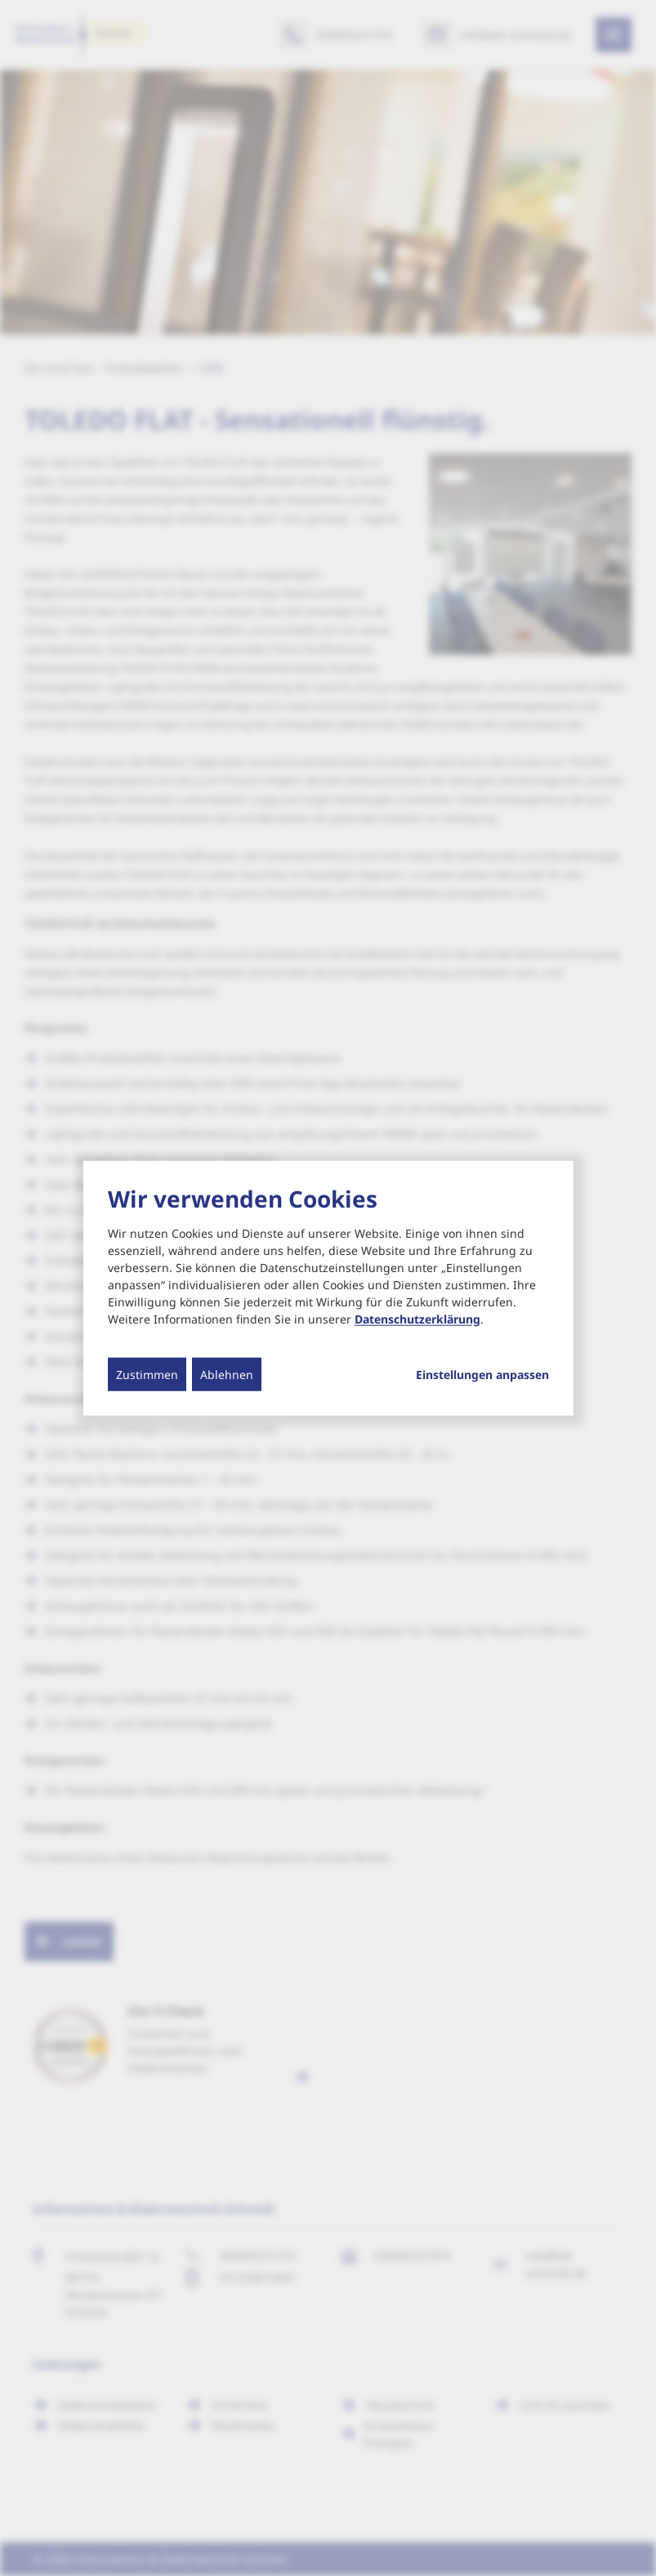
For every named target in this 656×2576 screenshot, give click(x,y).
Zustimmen (147, 1374)
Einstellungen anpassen (482, 1375)
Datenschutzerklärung (417, 1319)
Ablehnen (226, 1374)
